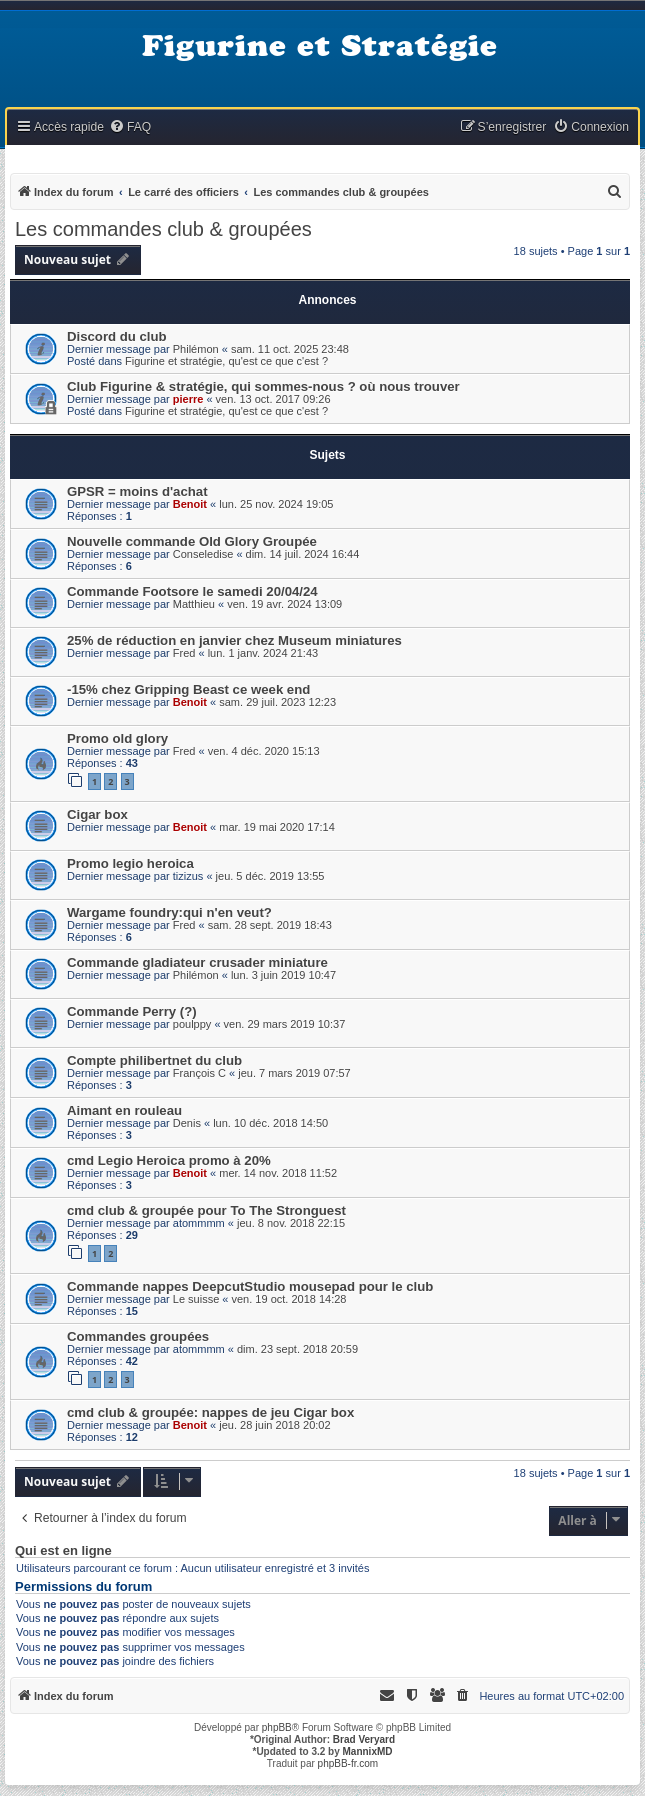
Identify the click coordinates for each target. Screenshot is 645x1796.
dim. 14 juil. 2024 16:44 (303, 554)
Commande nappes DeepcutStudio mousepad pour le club (250, 1286)
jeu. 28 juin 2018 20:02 (274, 1425)
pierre (188, 399)
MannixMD (368, 1751)
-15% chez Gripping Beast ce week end (188, 689)
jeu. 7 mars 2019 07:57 (294, 1073)
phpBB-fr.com (348, 1763)
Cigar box (97, 814)
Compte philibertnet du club (154, 1060)
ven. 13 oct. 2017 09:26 (273, 399)
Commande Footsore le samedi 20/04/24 (192, 591)
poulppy (192, 1024)
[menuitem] (130, 127)
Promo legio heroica (130, 863)
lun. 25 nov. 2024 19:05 (276, 504)
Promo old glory (117, 738)
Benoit (190, 504)
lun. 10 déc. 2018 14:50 (270, 1123)
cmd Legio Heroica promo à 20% (169, 1160)
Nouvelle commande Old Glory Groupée (192, 541)
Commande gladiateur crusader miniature (197, 962)
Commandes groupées (138, 1336)
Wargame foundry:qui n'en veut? (169, 912)
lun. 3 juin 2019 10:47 (283, 975)
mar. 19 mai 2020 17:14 (277, 827)
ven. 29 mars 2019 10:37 (285, 1024)
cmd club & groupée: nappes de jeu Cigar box (210, 1412)
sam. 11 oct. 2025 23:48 (290, 349)
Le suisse (196, 1299)
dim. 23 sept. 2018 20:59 (297, 1349)
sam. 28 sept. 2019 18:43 (270, 925)
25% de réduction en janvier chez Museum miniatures (234, 640)
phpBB (277, 1727)
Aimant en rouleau (124, 1110)
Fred (184, 653)
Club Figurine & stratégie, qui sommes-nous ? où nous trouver (263, 386)
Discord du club (117, 336)
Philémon (196, 349)
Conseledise (203, 554)
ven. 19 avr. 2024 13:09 (284, 604)
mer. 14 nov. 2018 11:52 (278, 1173)
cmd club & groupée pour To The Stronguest (206, 1210)
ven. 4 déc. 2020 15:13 (264, 751)
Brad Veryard (364, 1739)
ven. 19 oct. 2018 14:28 (289, 1299)
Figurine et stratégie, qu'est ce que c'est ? (226, 361)
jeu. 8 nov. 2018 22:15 (291, 1223)
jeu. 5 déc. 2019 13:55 (270, 876)
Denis (187, 1123)
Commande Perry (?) (132, 1011)
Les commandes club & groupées (163, 229)
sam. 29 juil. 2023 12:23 (277, 702)
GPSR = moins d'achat (137, 491)
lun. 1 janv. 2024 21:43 (263, 653)
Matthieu (194, 604)
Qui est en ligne (63, 1551)
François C (199, 1073)
